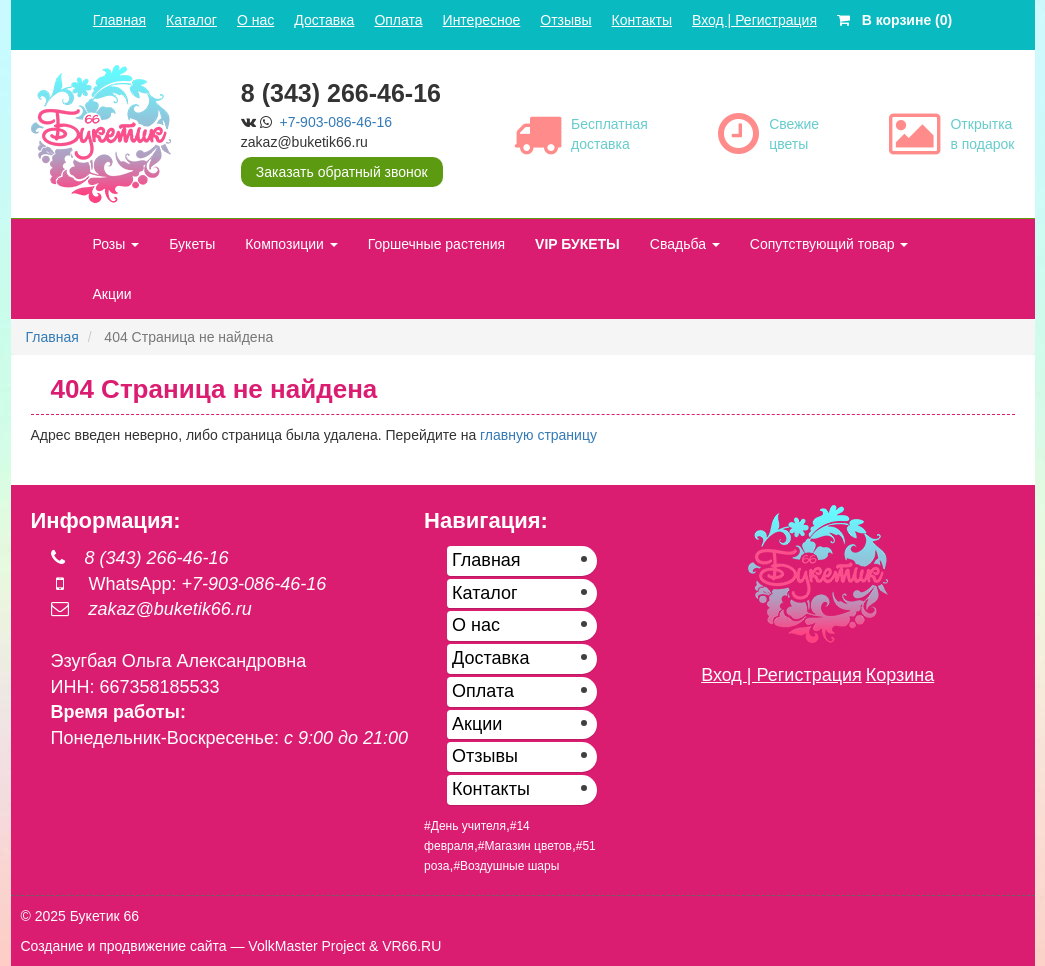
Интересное (482, 20)
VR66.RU (411, 946)
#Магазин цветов (525, 846)
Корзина (900, 675)
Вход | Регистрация (754, 20)
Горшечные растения (436, 244)
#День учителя (465, 826)
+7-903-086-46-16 (336, 122)
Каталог (191, 20)
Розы (116, 244)
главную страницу (538, 435)
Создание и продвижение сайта (124, 946)
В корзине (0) (894, 20)
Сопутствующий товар (829, 244)
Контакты (642, 20)
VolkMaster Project (306, 946)
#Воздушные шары (506, 866)
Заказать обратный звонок (342, 172)
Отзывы (565, 20)
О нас (255, 20)
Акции (112, 294)
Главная (119, 20)
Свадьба (685, 244)
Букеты (192, 244)
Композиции (291, 244)
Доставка (324, 20)
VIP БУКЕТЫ (577, 244)
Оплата (398, 20)
